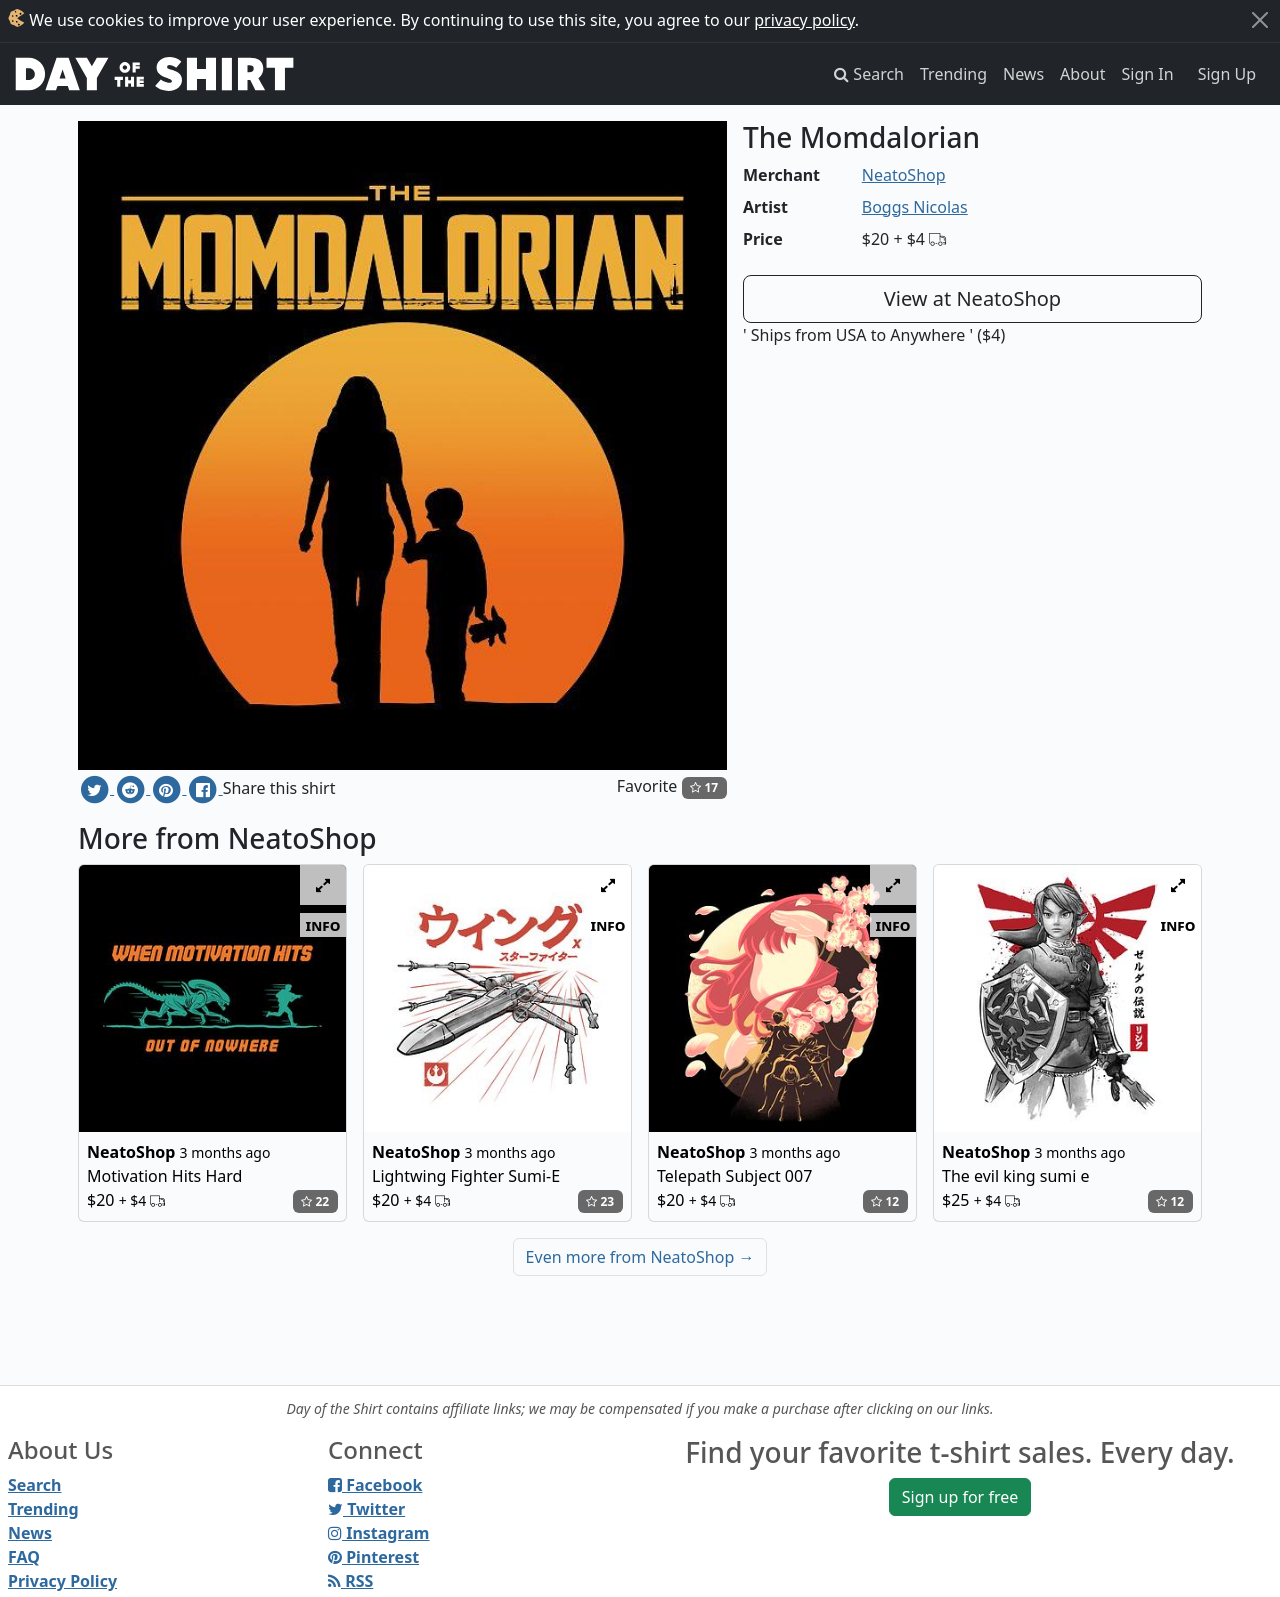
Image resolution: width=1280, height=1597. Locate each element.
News (1023, 74)
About (1082, 74)
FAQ (24, 1557)
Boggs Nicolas (915, 207)
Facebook (375, 1485)
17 (704, 787)
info (323, 925)
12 (885, 1201)
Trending (953, 74)
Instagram (378, 1533)
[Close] (1260, 20)
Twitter (366, 1509)
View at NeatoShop (972, 298)
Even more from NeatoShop (640, 1257)
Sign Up (1227, 74)
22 (315, 1201)
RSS (350, 1581)
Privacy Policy (62, 1581)
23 (600, 1201)
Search (34, 1485)
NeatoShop (904, 175)
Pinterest (373, 1557)
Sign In (1148, 74)
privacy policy (804, 20)
